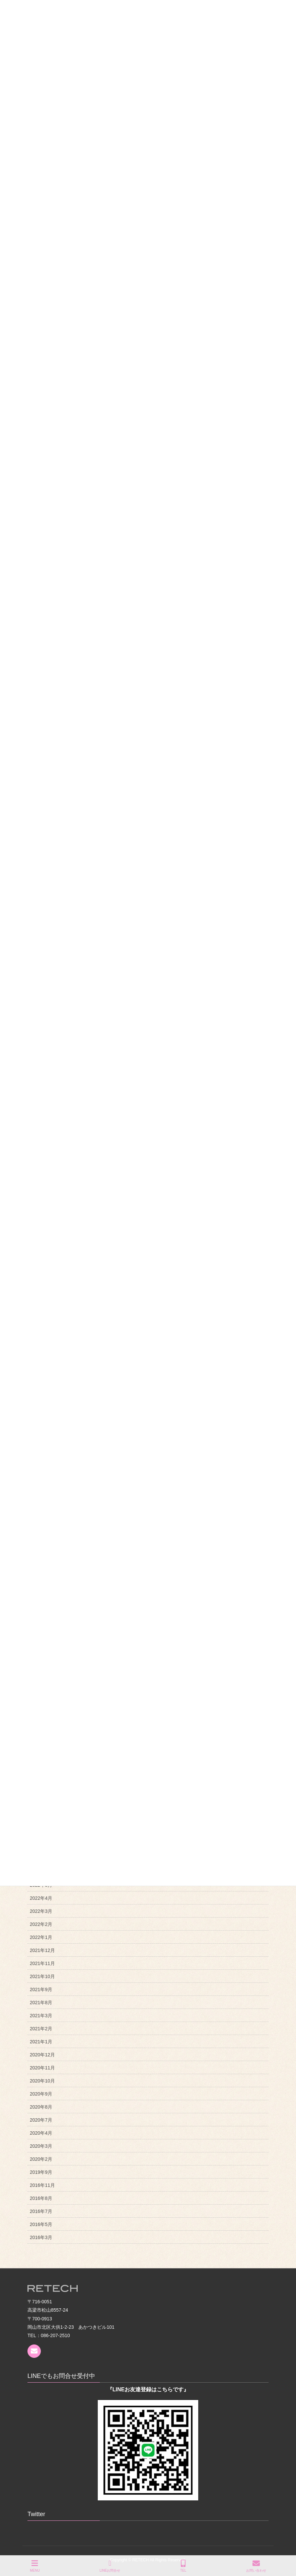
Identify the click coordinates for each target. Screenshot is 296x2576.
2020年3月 (41, 2146)
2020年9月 (41, 2094)
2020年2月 (41, 2159)
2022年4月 (41, 1898)
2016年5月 (41, 2224)
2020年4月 (41, 2133)
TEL (183, 2566)
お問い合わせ (256, 2566)
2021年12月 (42, 1950)
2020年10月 (42, 2080)
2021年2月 (41, 2028)
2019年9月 (41, 2172)
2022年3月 (41, 1911)
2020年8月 (41, 2107)
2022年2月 (41, 1924)
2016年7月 (41, 2211)
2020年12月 (42, 2054)
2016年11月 (42, 2185)
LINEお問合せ (109, 2566)
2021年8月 (41, 2002)
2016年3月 (41, 2237)
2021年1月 (41, 2041)
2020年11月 (42, 2067)
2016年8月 (41, 2198)
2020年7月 (41, 2120)
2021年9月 (41, 1989)
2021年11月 (42, 1963)
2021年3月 (41, 2015)
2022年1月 (41, 1937)
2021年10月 (42, 1976)
